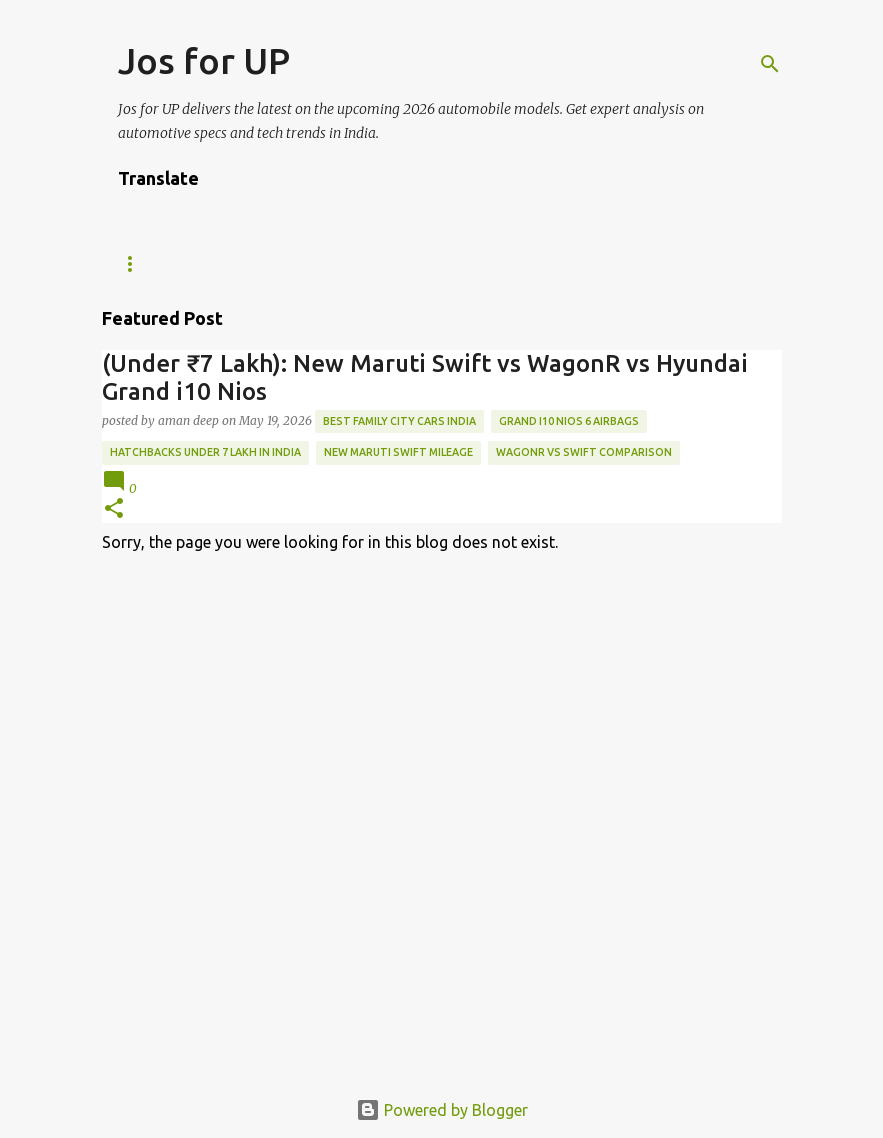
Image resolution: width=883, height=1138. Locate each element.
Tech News (154, 263)
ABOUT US (407, 263)
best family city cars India (399, 421)
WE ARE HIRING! (282, 263)
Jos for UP (204, 60)
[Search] (770, 64)
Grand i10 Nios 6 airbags (569, 421)
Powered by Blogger (442, 1110)
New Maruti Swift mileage (398, 452)
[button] (114, 509)
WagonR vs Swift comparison (584, 452)
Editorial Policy (541, 263)
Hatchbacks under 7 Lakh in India (205, 452)
